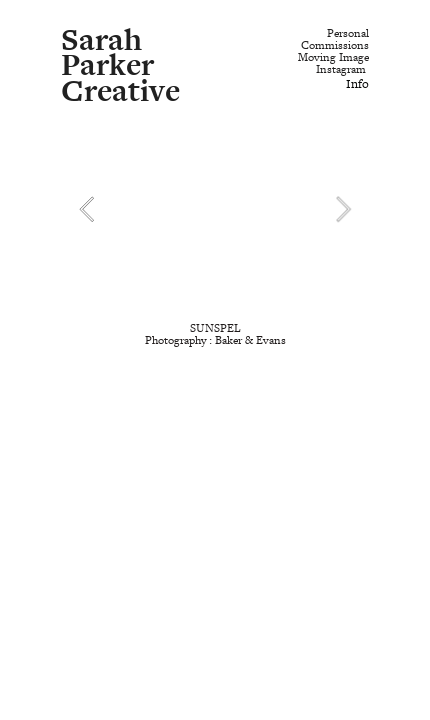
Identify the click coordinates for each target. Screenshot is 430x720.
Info (357, 84)
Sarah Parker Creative (120, 66)
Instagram (341, 69)
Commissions (335, 45)
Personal (348, 33)
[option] (214, 208)
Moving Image (333, 57)
